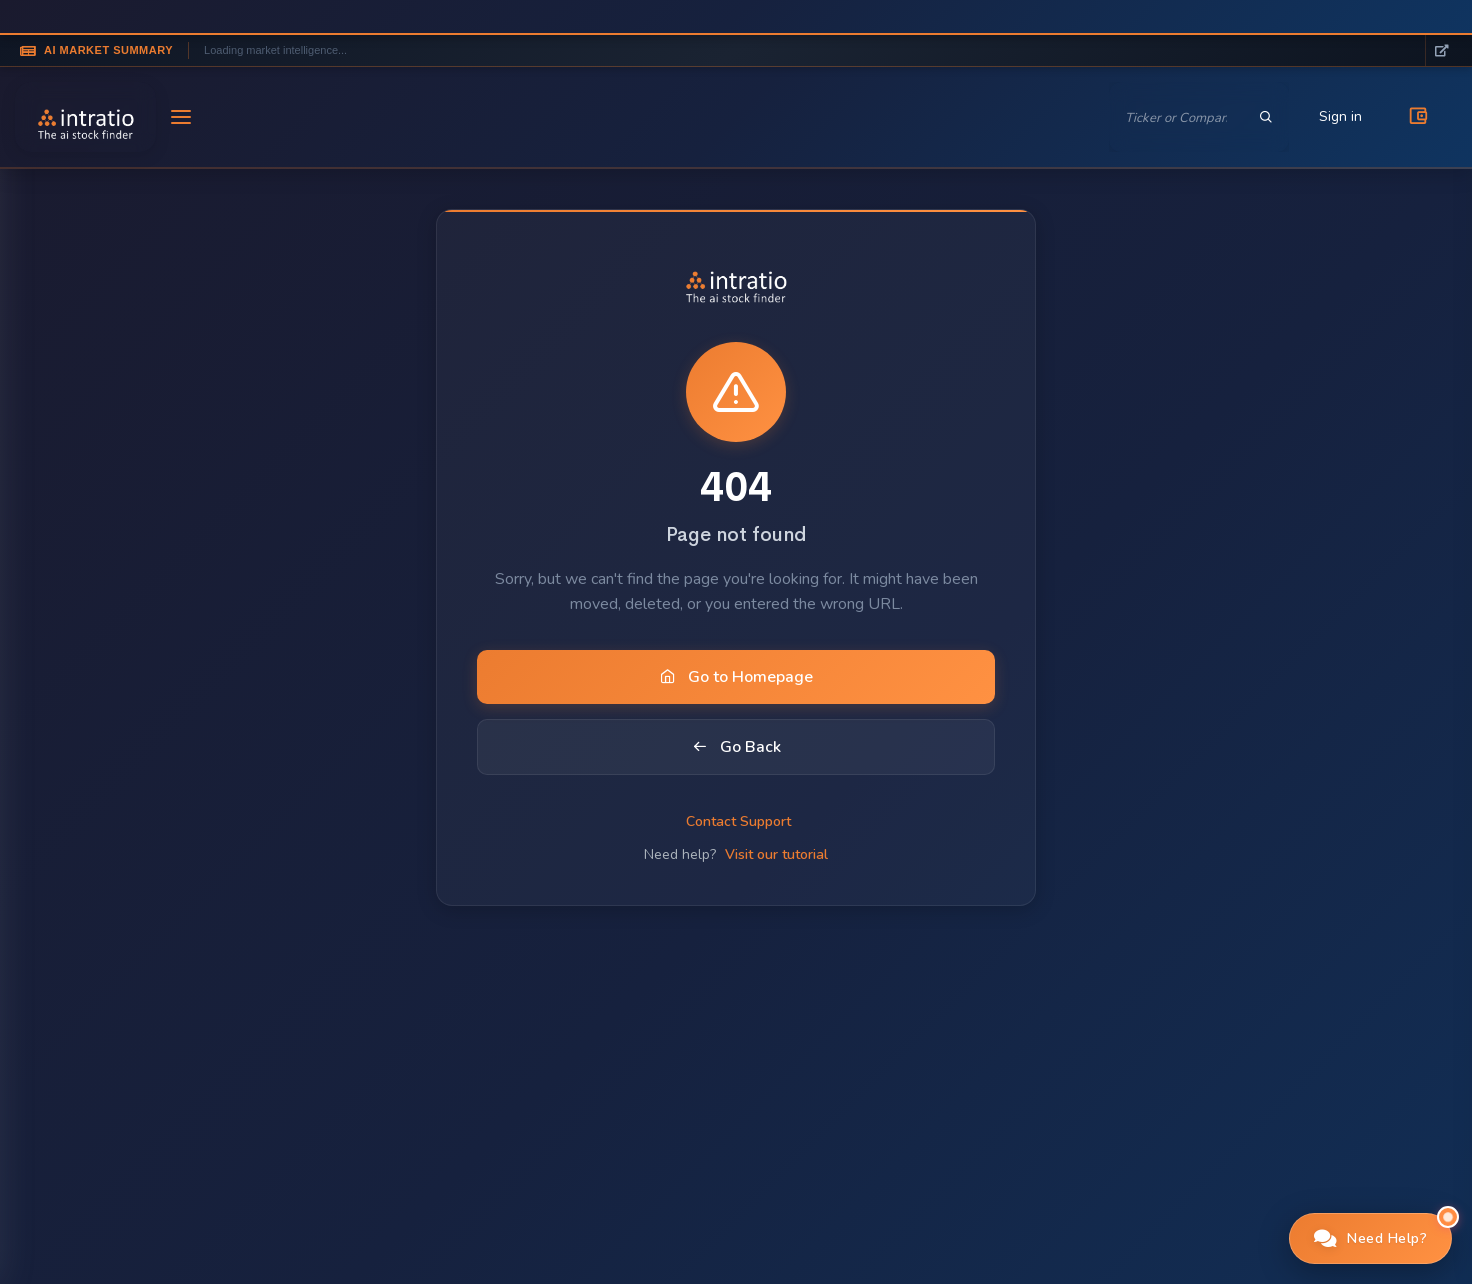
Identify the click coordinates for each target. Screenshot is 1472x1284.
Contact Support (738, 821)
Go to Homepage (736, 677)
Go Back (736, 747)
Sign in (1340, 116)
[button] (1371, 1238)
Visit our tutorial (776, 854)
